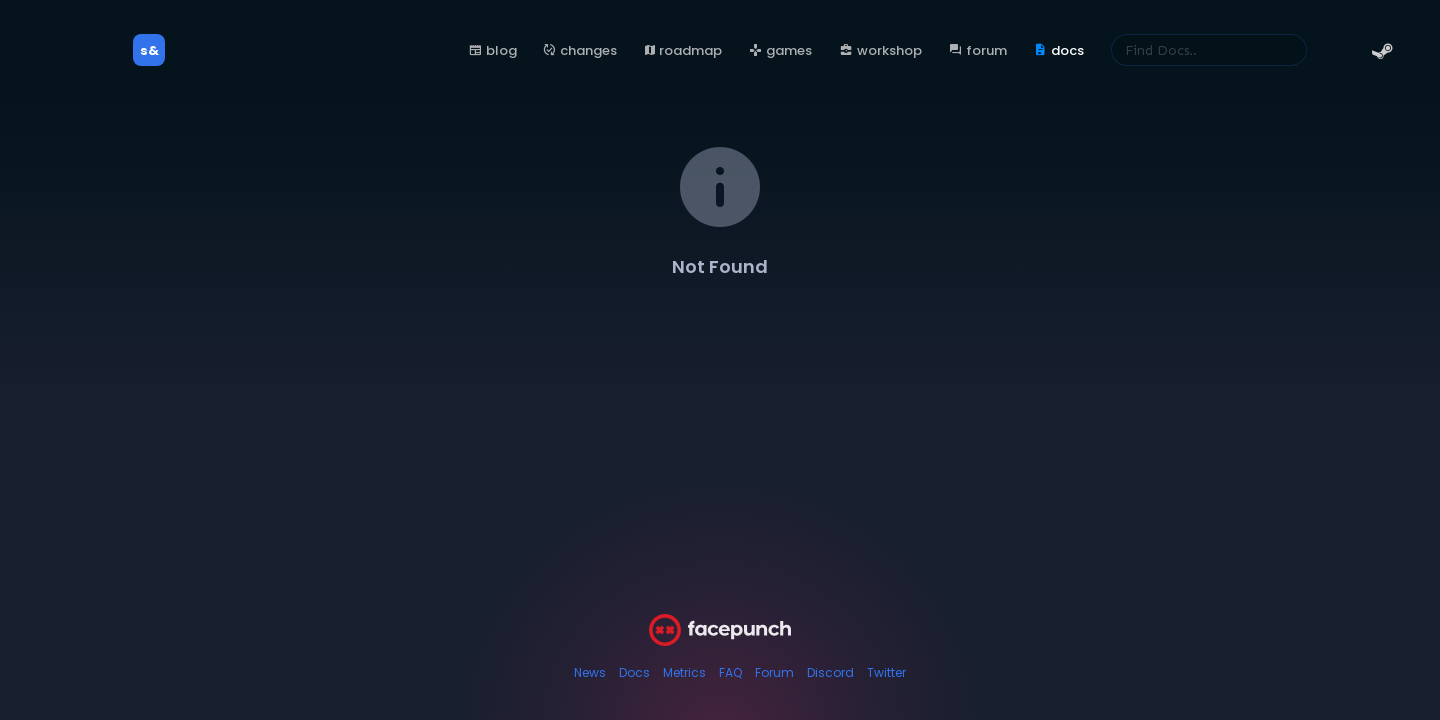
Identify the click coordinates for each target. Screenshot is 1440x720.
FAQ (730, 672)
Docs (634, 672)
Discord (830, 672)
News (590, 672)
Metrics (684, 672)
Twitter (886, 672)
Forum (774, 672)
